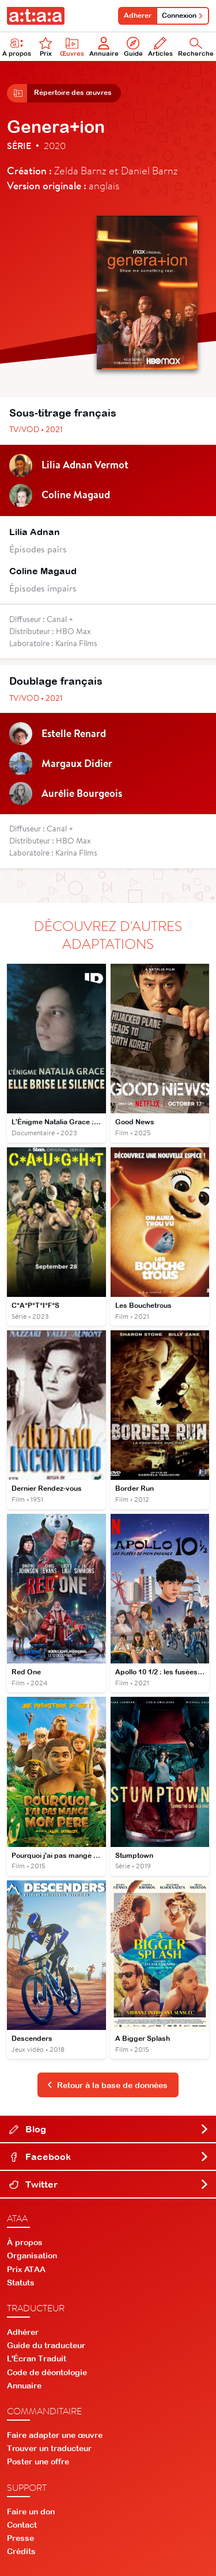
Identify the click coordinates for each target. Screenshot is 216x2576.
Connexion (182, 16)
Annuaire (104, 47)
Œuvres (72, 47)
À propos (25, 2242)
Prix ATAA (26, 2269)
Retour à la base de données (107, 2085)
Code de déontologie (47, 2372)
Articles (160, 47)
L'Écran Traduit (36, 2358)
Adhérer (137, 16)
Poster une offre (38, 2461)
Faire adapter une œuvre (55, 2435)
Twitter (109, 2184)
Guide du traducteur (46, 2345)
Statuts (21, 2282)
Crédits (21, 2551)
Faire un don (31, 2511)
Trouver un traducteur (49, 2448)
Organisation (32, 2255)
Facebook (109, 2156)
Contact (22, 2524)
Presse (20, 2538)
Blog (109, 2129)
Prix (45, 47)
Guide (133, 47)
